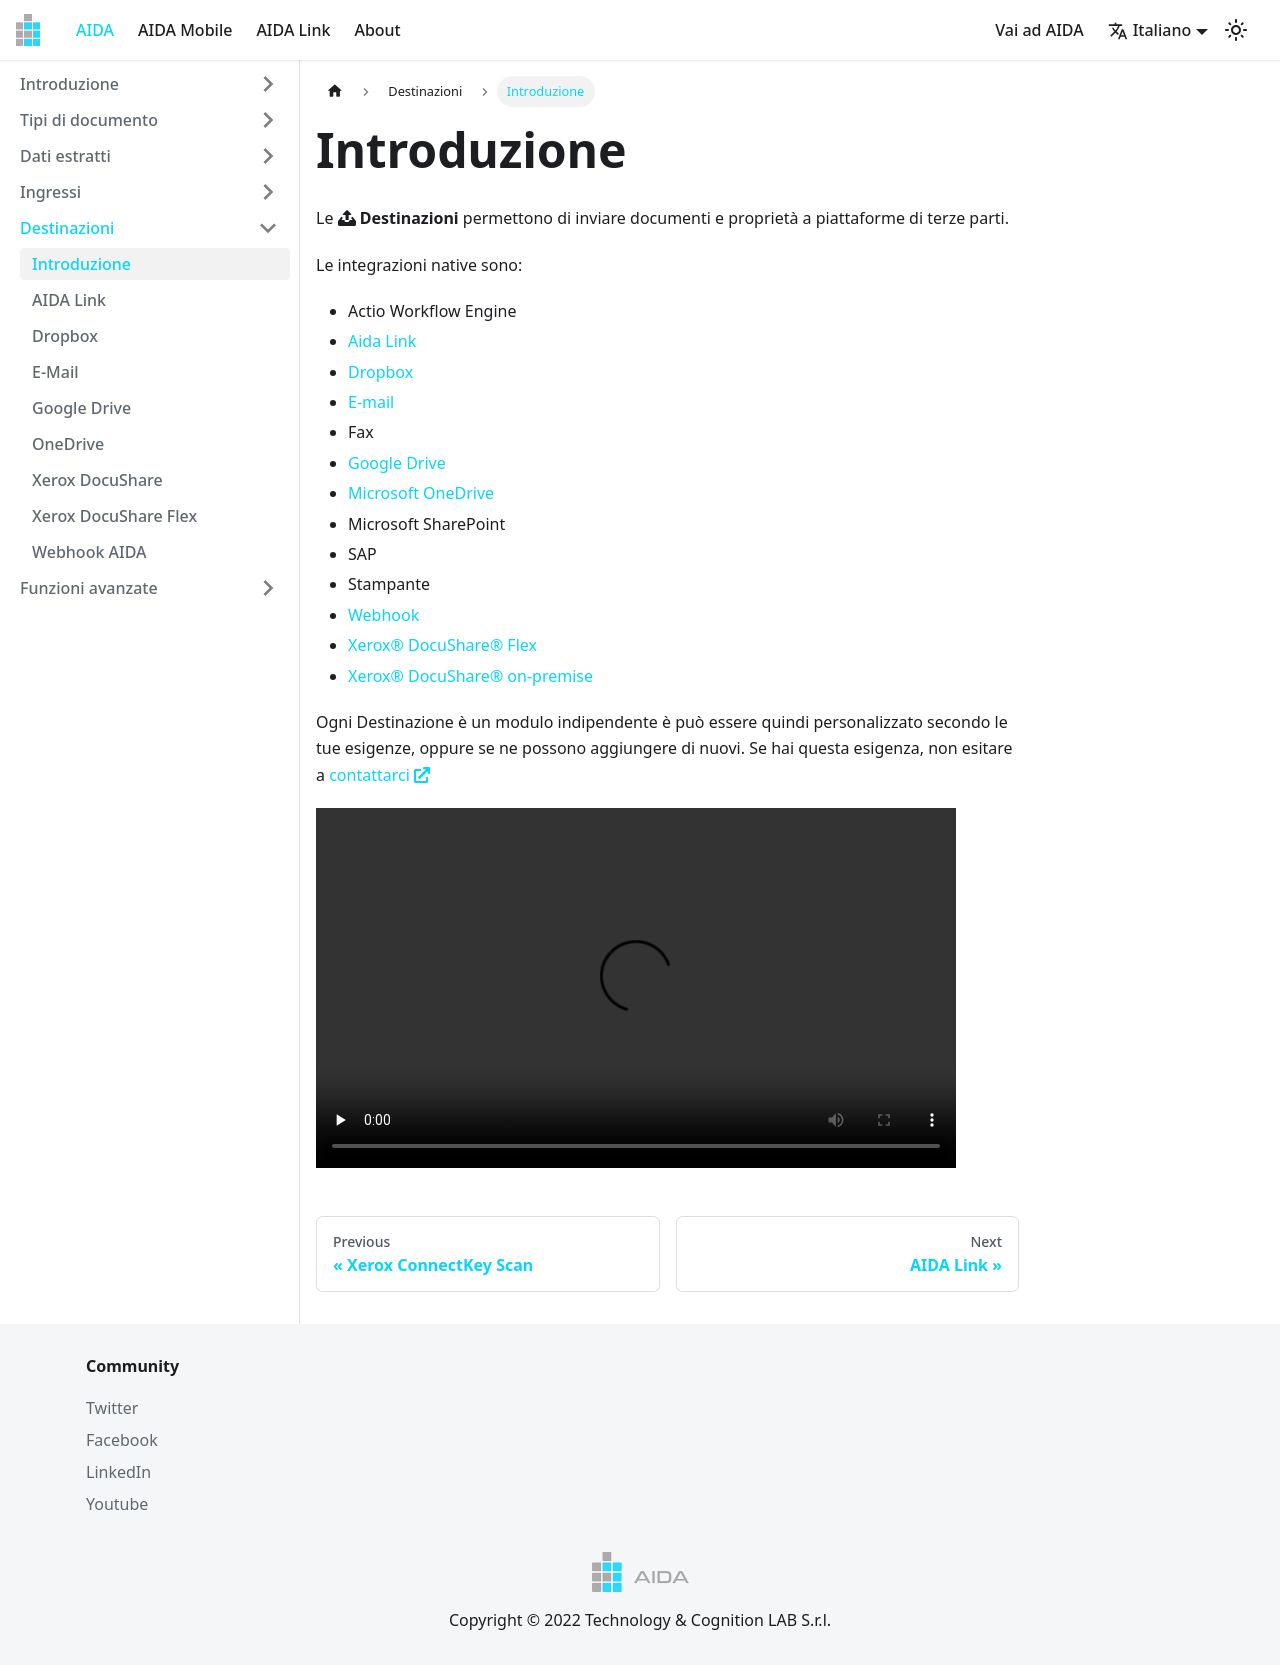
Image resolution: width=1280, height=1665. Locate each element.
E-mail (371, 402)
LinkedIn (118, 1472)
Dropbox (65, 336)
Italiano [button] (1150, 30)
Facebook (122, 1440)
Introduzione (69, 84)
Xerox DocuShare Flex (114, 516)
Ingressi (50, 192)
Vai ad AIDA (1039, 30)
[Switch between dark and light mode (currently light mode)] (1236, 30)
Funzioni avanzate (89, 588)
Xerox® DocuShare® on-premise (470, 676)
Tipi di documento (89, 120)
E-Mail (55, 372)
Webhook (383, 615)
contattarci (379, 775)
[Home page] (335, 91)
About (377, 30)
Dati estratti (65, 156)
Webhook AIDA (89, 552)
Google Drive (81, 408)
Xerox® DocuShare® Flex (442, 645)
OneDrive (68, 444)
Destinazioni (67, 228)
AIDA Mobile (185, 30)
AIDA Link (293, 30)
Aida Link (382, 341)
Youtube (117, 1504)
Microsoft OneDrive (421, 493)
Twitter (112, 1408)
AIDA (95, 30)
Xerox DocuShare (97, 480)
